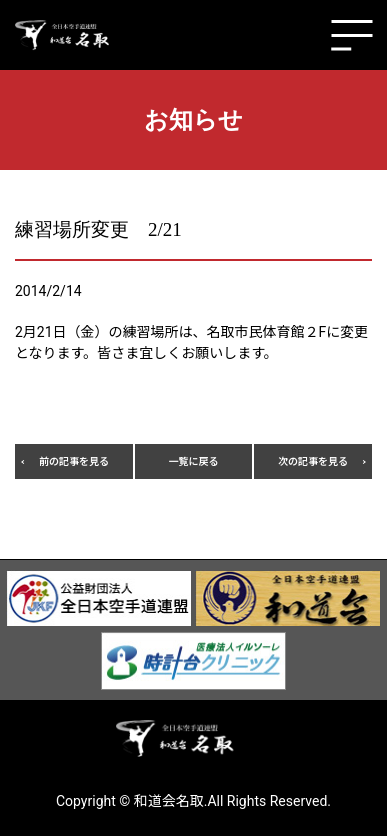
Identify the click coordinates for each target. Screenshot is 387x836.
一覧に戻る (193, 461)
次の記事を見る (313, 461)
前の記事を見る (74, 461)
